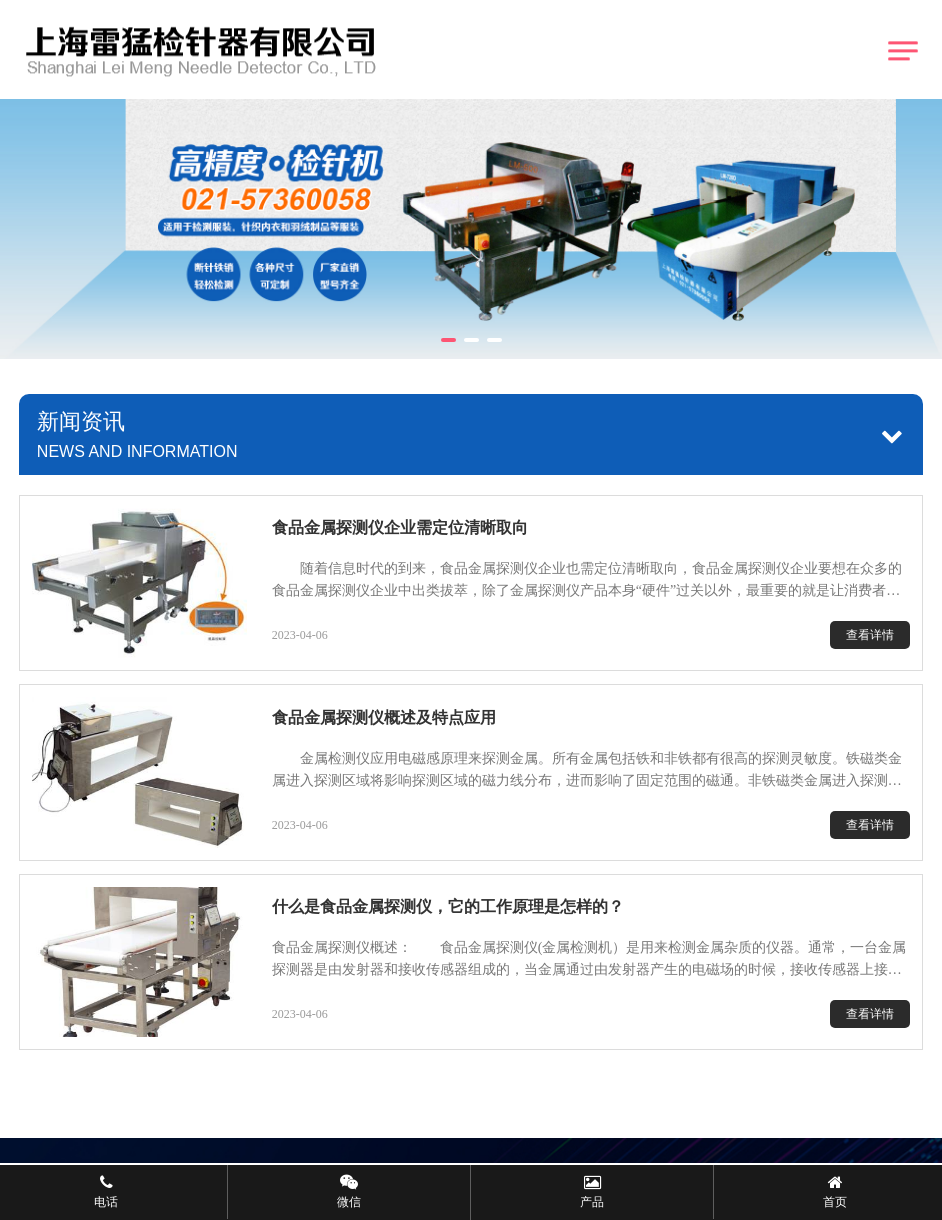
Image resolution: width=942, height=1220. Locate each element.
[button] (448, 340)
